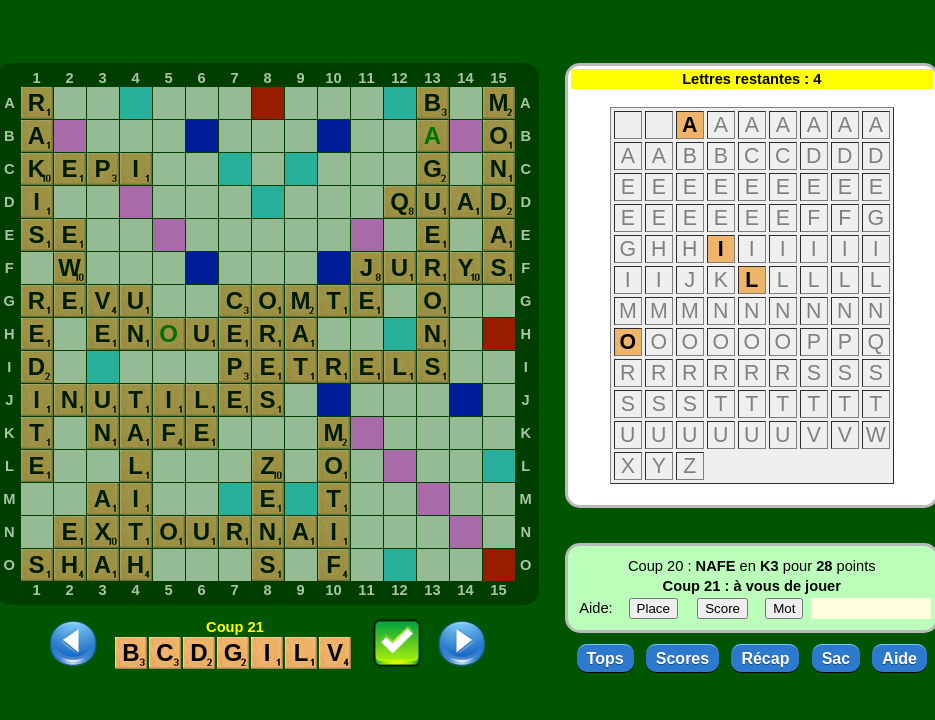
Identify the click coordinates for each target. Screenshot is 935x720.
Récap (765, 658)
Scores (682, 658)
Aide (899, 658)
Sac (836, 658)
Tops (605, 658)
